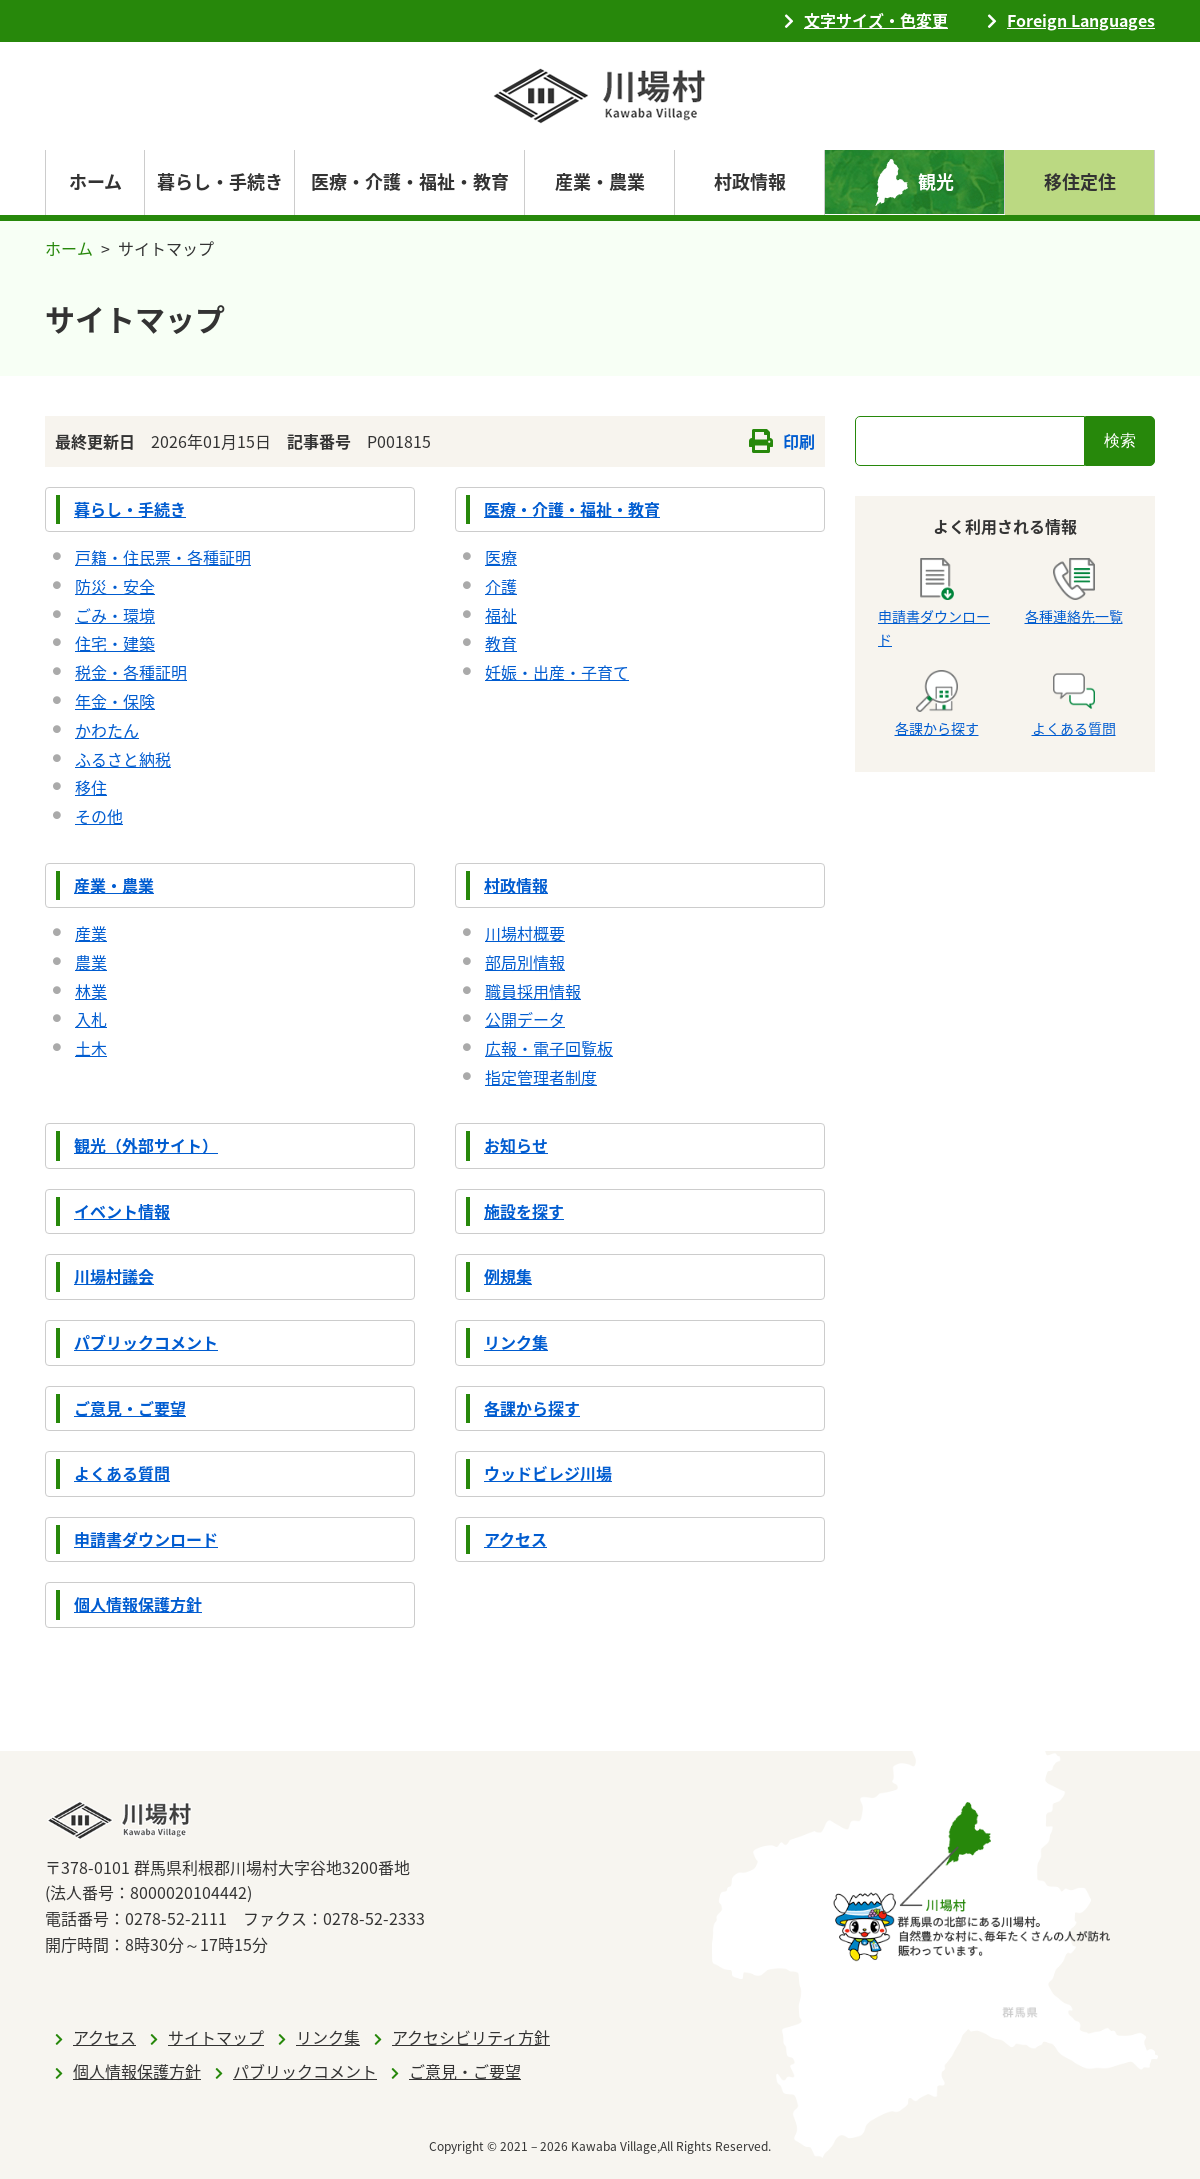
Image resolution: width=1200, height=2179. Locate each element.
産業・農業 (114, 885)
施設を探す (524, 1211)
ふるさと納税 (123, 759)
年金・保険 (115, 701)
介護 (501, 586)
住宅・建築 (115, 643)
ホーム (95, 181)
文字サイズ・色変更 (876, 20)
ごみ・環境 (115, 615)
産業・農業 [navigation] (600, 181)
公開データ (525, 1019)
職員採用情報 (533, 991)
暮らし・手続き (130, 509)
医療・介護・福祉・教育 (572, 509)
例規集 (508, 1276)
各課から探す (532, 1408)
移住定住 (1080, 181)
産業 (91, 933)
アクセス (515, 1539)
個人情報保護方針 (138, 1604)
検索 (1120, 440)
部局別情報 (525, 962)
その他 (99, 816)
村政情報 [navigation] (750, 181)
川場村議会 (114, 1276)
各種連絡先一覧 (1074, 592)
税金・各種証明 (131, 672)
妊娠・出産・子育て (557, 672)
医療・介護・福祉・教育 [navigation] (410, 181)
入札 (91, 1019)
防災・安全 (115, 586)
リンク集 (516, 1342)
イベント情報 (122, 1211)
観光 (936, 181)
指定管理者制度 (541, 1077)
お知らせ (516, 1145)
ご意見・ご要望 (130, 1408)
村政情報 (516, 885)
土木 (91, 1048)
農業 (91, 962)
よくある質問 (122, 1473)
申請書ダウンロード (146, 1539)
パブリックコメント (146, 1342)
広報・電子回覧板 (549, 1048)
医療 (501, 557)
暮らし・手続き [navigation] (220, 181)
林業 (91, 991)
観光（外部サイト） (146, 1145)
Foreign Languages (1081, 20)
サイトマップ (216, 2037)
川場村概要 (525, 933)
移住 (91, 787)
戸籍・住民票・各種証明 (163, 557)
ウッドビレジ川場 (548, 1473)
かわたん (107, 730)
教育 (501, 643)
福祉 (501, 615)
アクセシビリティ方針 (471, 2037)
